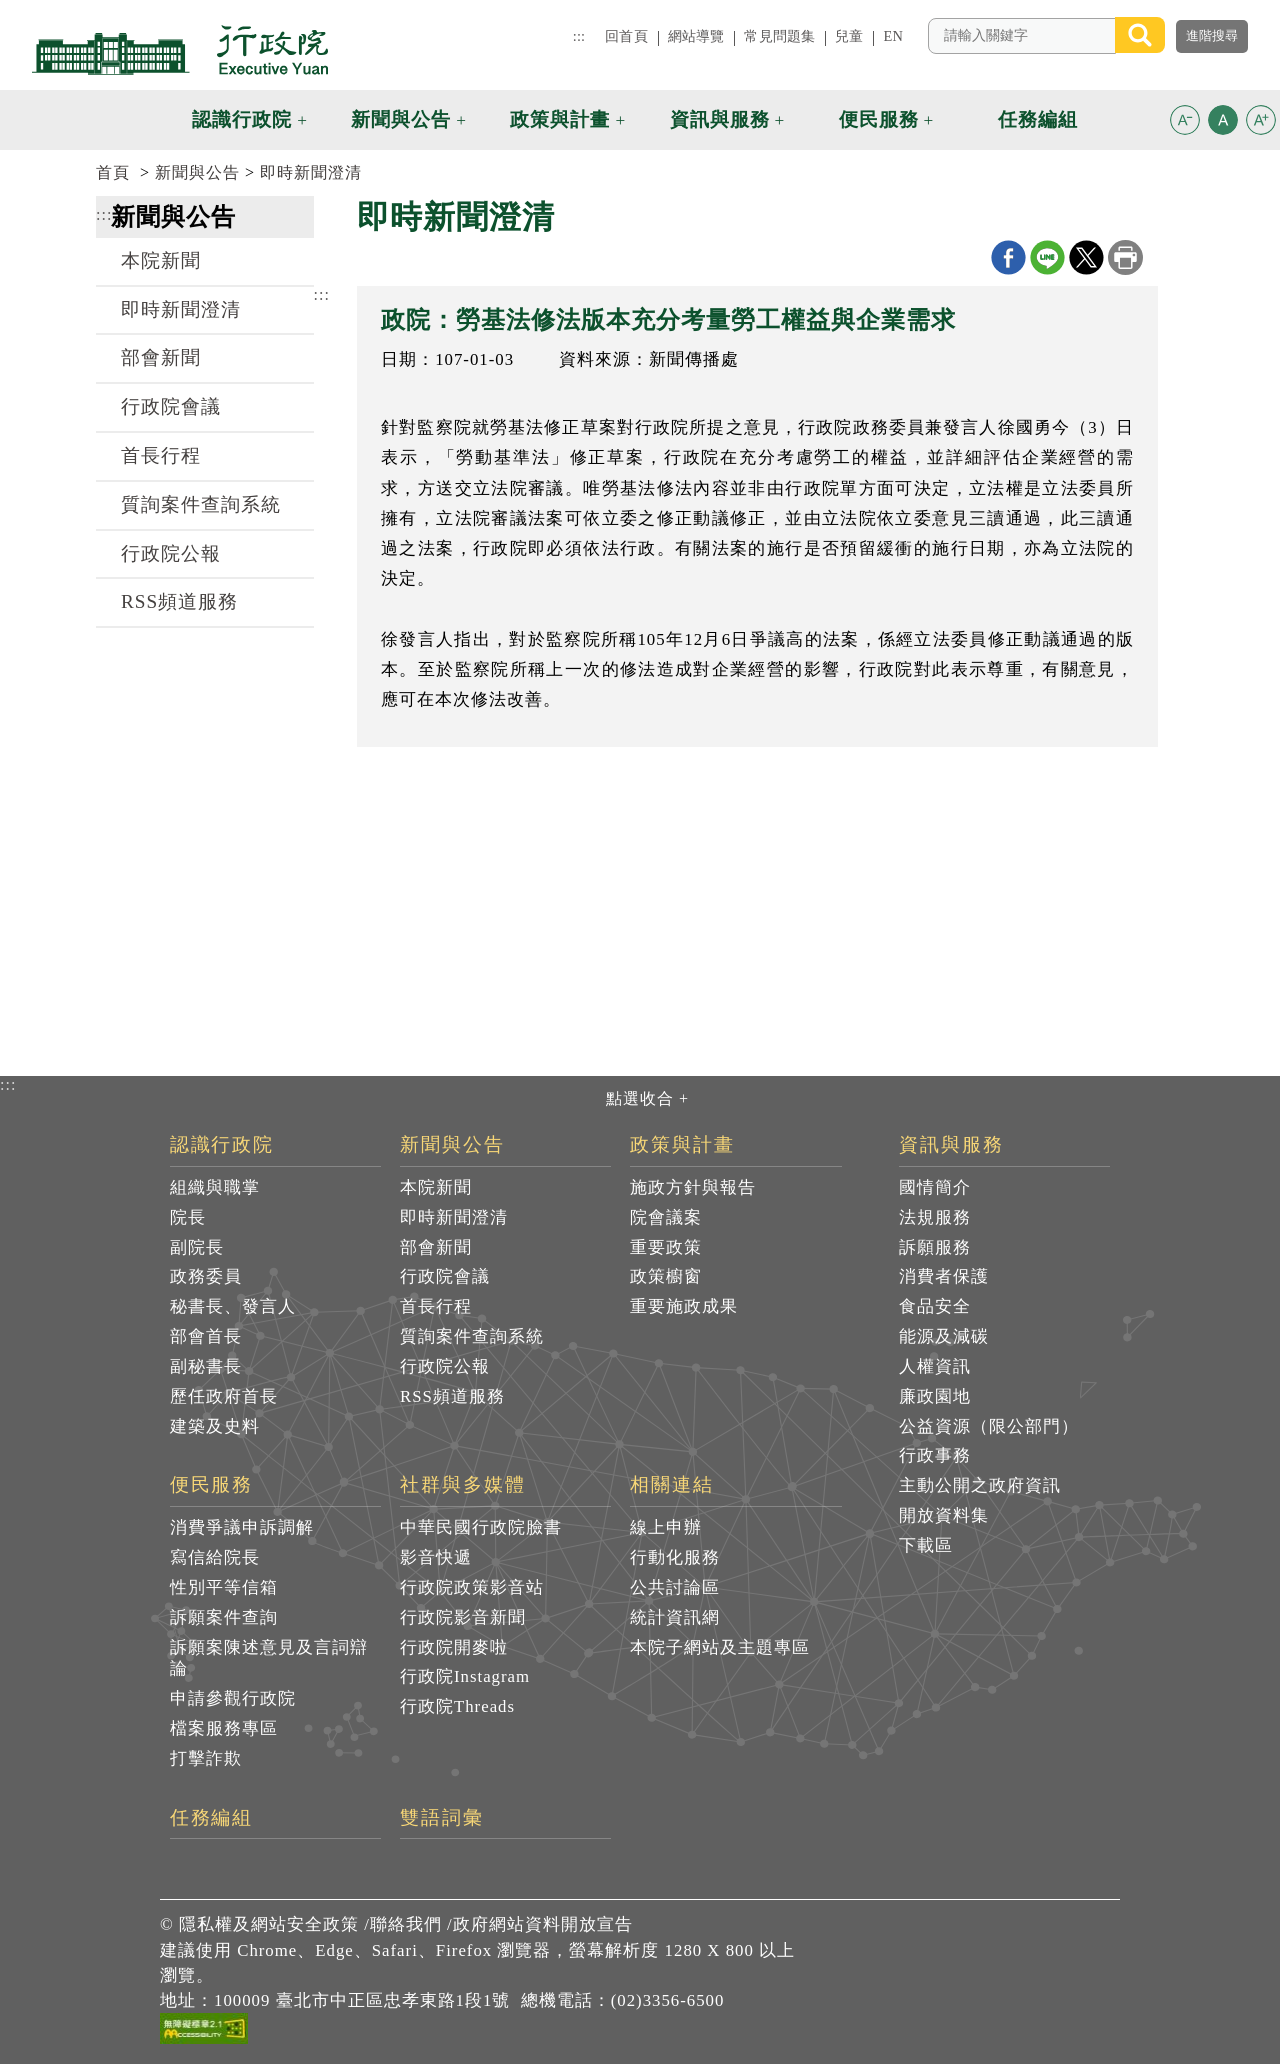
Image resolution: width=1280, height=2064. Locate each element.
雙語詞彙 (442, 1818)
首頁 (113, 172)
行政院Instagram (465, 1676)
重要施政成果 (684, 1306)
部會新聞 (161, 357)
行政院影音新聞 (463, 1617)
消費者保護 (944, 1276)
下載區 (926, 1545)
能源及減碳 (944, 1336)
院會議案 (666, 1217)
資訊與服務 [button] (720, 119)
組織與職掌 (215, 1187)
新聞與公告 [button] (401, 119)
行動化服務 (675, 1557)
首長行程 (161, 455)
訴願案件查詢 (224, 1617)
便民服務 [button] (879, 119)
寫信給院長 (215, 1557)
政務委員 (206, 1276)
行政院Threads (457, 1706)
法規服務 (935, 1217)
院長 (188, 1217)
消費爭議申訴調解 (242, 1527)
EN (893, 36)
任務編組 (212, 1818)
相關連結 (672, 1485)
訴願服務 (935, 1247)
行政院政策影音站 (472, 1587)
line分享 (1047, 257)
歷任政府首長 (224, 1396)
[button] (1185, 120)
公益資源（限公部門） (989, 1426)
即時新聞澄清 (311, 172)
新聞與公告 (197, 172)
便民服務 (212, 1485)
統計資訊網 (675, 1617)
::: (579, 36)
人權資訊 (935, 1366)
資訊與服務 (951, 1145)
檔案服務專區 (224, 1728)
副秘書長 (206, 1366)
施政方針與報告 (693, 1187)
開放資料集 (944, 1515)
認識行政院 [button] (242, 119)
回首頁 (626, 36)
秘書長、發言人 (233, 1306)
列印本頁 (1125, 257)
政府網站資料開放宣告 (543, 1924)
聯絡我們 (406, 1924)
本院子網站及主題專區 (720, 1647)
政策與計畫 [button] (560, 119)
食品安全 (935, 1306)
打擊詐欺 (206, 1758)
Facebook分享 (1008, 257)
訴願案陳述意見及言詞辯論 (269, 1658)
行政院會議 (171, 406)
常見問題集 (779, 36)
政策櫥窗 (666, 1276)
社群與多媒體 (463, 1485)
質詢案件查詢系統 (201, 504)
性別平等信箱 (224, 1587)
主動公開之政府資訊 (980, 1485)
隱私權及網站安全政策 (269, 1924)
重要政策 (666, 1247)
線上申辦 (666, 1527)
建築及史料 (215, 1426)
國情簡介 (935, 1187)
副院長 (197, 1247)
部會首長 (206, 1336)
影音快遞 (436, 1557)
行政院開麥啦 (454, 1647)
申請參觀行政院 (233, 1698)
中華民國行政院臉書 (481, 1527)
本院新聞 (161, 260)
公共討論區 (675, 1587)
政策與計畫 (682, 1145)
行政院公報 (171, 553)
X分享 (1086, 257)
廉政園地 (935, 1396)
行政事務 (935, 1455)
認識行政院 (222, 1145)
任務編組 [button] (1038, 119)
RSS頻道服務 (179, 601)
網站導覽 (696, 36)
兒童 (849, 36)
